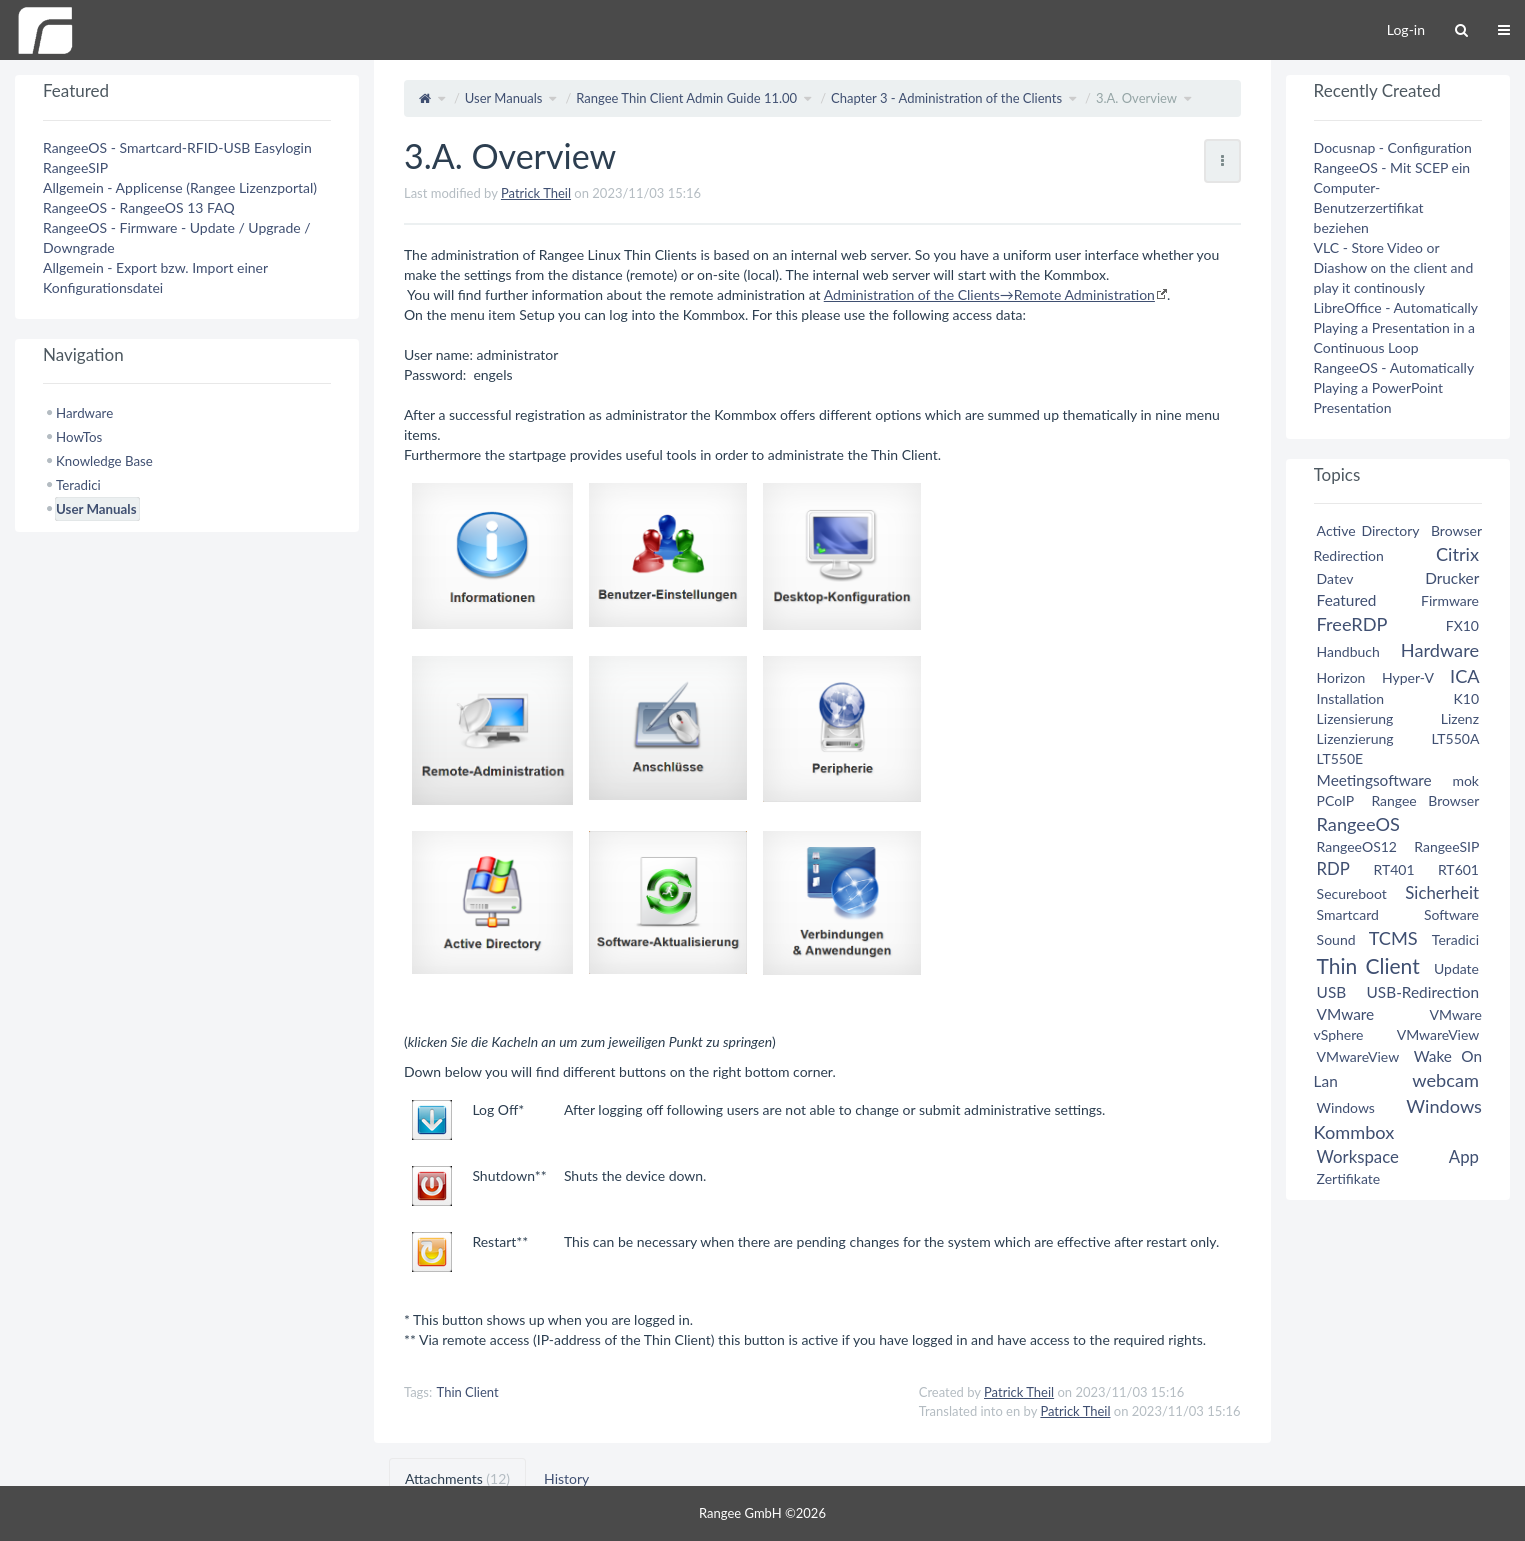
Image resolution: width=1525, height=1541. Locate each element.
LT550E (1340, 758)
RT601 (1458, 869)
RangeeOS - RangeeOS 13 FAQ (139, 207)
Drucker (1452, 578)
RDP (1333, 868)
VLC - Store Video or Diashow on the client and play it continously (1394, 267)
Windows (1346, 1107)
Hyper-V (1408, 677)
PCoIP (1335, 800)
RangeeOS (1358, 824)
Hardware (1440, 650)
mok (1465, 780)
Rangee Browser (1425, 800)
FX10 (1462, 625)
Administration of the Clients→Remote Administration (989, 294)
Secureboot (1352, 893)
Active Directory (1368, 530)
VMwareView (1438, 1034)
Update (1456, 968)
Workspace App (1398, 1156)
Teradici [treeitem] (78, 485)
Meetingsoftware (1374, 780)
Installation (1351, 698)
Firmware (1450, 600)
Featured (1347, 600)
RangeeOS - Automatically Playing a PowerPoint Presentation (1394, 387)
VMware (1346, 1014)
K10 (1466, 698)
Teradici (1455, 939)
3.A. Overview (1136, 98)
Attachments (457, 1478)
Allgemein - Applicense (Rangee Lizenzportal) (180, 187)
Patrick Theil (536, 193)
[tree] (187, 461)
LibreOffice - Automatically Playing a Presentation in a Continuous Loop (1396, 327)
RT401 (1394, 869)
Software (1451, 914)
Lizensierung (1355, 718)
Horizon (1341, 677)
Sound (1336, 939)
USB (1332, 992)
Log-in (1406, 29)
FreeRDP (1352, 624)
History (566, 1478)
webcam (1445, 1080)
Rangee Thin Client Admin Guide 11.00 (686, 98)
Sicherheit (1442, 892)
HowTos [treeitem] (79, 437)
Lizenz (1460, 718)
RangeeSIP (75, 167)
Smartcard (1348, 914)
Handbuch (1348, 651)
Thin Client (468, 1392)
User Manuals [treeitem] (96, 509)
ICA (1464, 676)
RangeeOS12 (1357, 846)
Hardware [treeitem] (84, 413)
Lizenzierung (1355, 738)
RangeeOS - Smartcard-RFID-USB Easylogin (177, 147)
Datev (1335, 578)
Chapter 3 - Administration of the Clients (946, 98)
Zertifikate (1349, 1178)
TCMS (1393, 938)
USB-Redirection (1423, 992)
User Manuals (504, 98)
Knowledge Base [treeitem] (104, 461)
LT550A (1455, 738)
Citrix (1457, 554)
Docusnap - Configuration (1393, 147)
